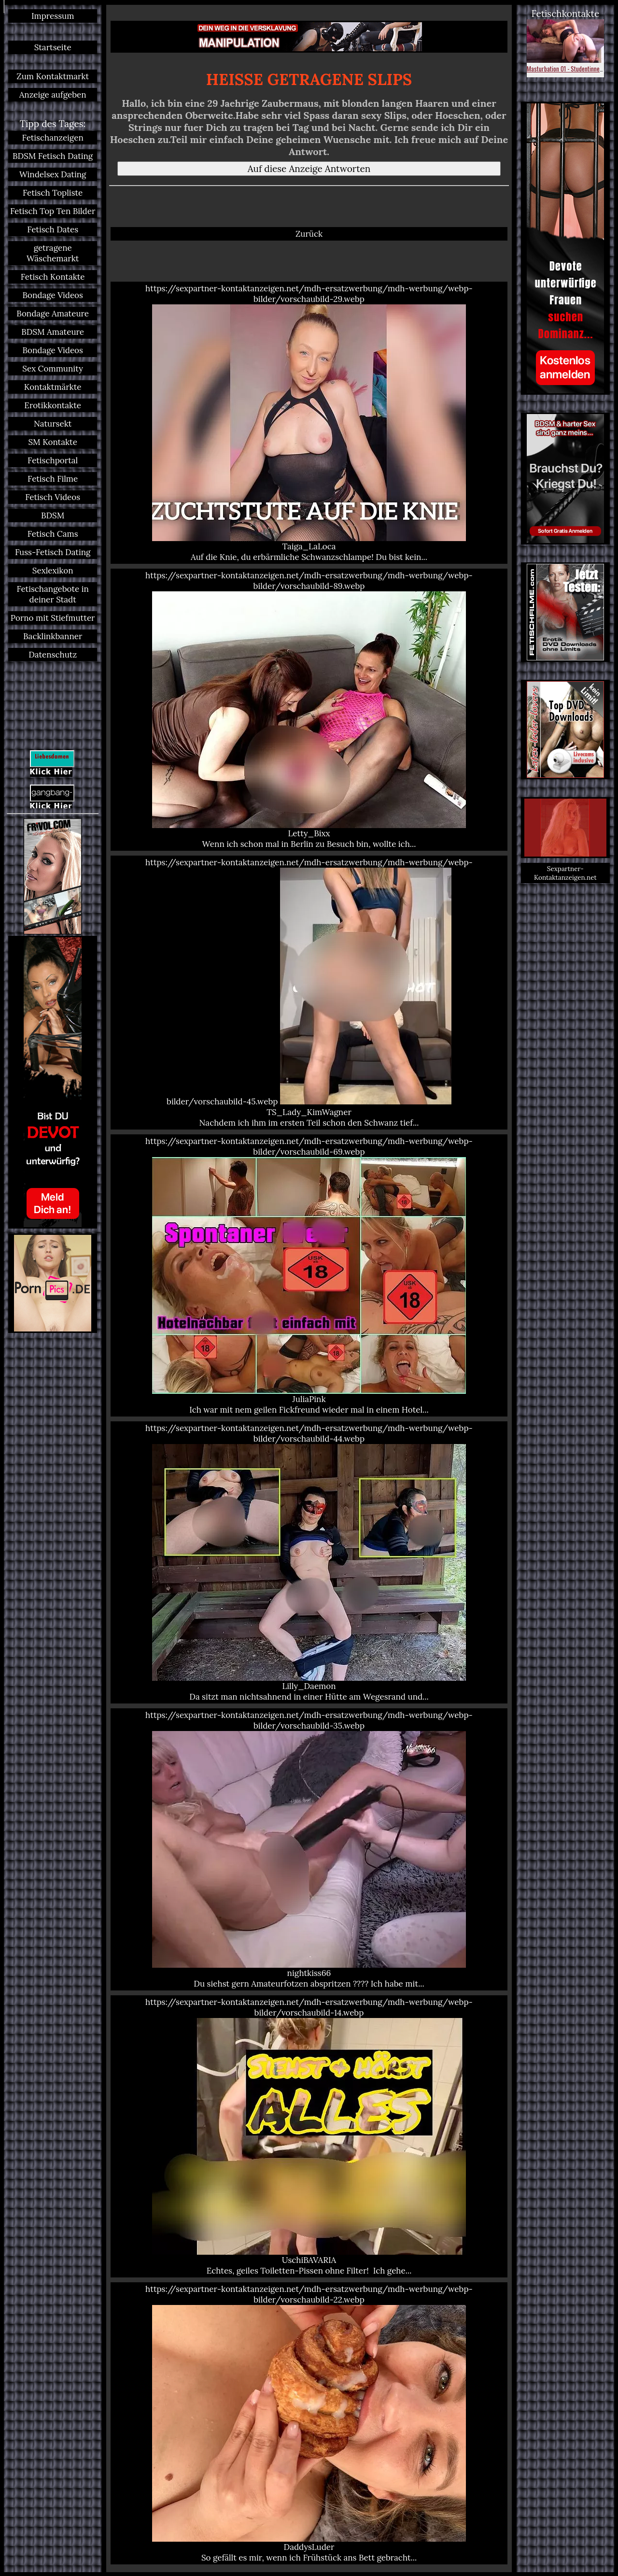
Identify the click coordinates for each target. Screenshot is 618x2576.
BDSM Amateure (52, 332)
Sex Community (52, 368)
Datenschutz (52, 654)
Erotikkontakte (52, 405)
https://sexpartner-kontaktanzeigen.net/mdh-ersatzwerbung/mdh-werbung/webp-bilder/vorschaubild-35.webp (309, 1849)
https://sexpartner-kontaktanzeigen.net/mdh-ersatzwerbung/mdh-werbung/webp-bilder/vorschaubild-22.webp (309, 2423)
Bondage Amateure (52, 313)
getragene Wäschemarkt (53, 253)
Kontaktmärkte (53, 387)
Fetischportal (53, 460)
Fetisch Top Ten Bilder (52, 211)
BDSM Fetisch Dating (53, 156)
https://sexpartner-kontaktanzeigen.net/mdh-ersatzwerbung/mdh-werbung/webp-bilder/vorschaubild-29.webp (309, 422)
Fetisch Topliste (53, 192)
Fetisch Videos (52, 497)
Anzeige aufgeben (52, 94)
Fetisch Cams (53, 534)
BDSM (52, 515)
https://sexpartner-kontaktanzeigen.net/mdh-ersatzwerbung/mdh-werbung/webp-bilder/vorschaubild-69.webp (309, 1275)
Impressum (52, 16)
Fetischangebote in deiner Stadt (52, 594)
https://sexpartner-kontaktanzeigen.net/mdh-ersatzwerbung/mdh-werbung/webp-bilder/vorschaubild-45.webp (309, 992)
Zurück (309, 234)
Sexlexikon (52, 570)
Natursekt (52, 423)
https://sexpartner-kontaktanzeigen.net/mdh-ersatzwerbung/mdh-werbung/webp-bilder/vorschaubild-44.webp (309, 1562)
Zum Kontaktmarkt (52, 76)
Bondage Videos (52, 295)
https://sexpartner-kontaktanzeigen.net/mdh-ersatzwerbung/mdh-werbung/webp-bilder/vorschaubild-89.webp (309, 709)
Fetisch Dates (52, 229)
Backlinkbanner (52, 636)
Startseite (52, 47)
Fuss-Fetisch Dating (52, 552)
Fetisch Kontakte (53, 277)
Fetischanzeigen (53, 137)
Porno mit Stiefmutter (53, 618)
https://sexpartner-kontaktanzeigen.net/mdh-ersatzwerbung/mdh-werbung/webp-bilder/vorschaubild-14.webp (309, 2136)
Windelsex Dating (52, 174)
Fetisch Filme (53, 478)
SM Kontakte (52, 442)
